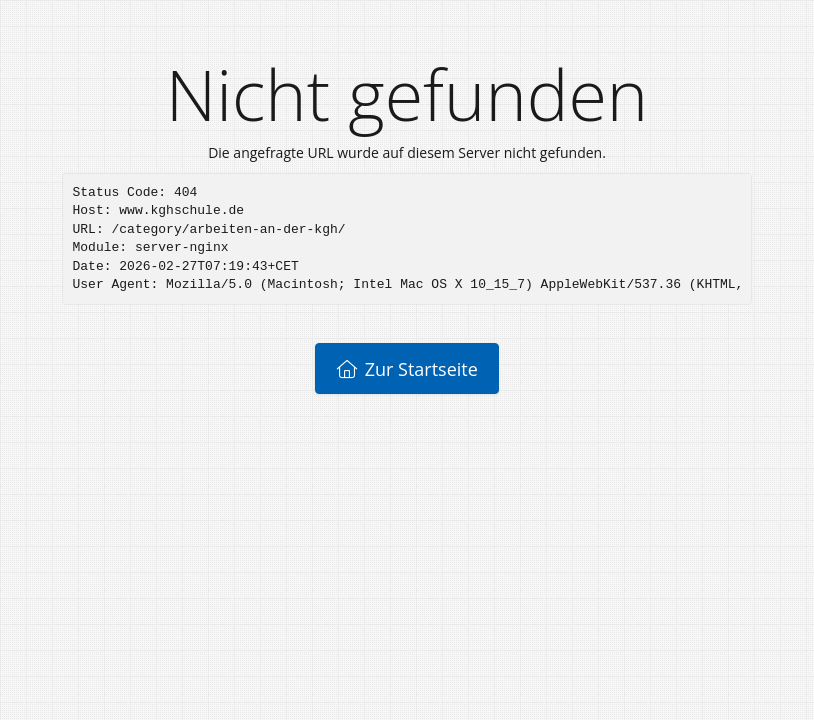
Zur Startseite (407, 369)
